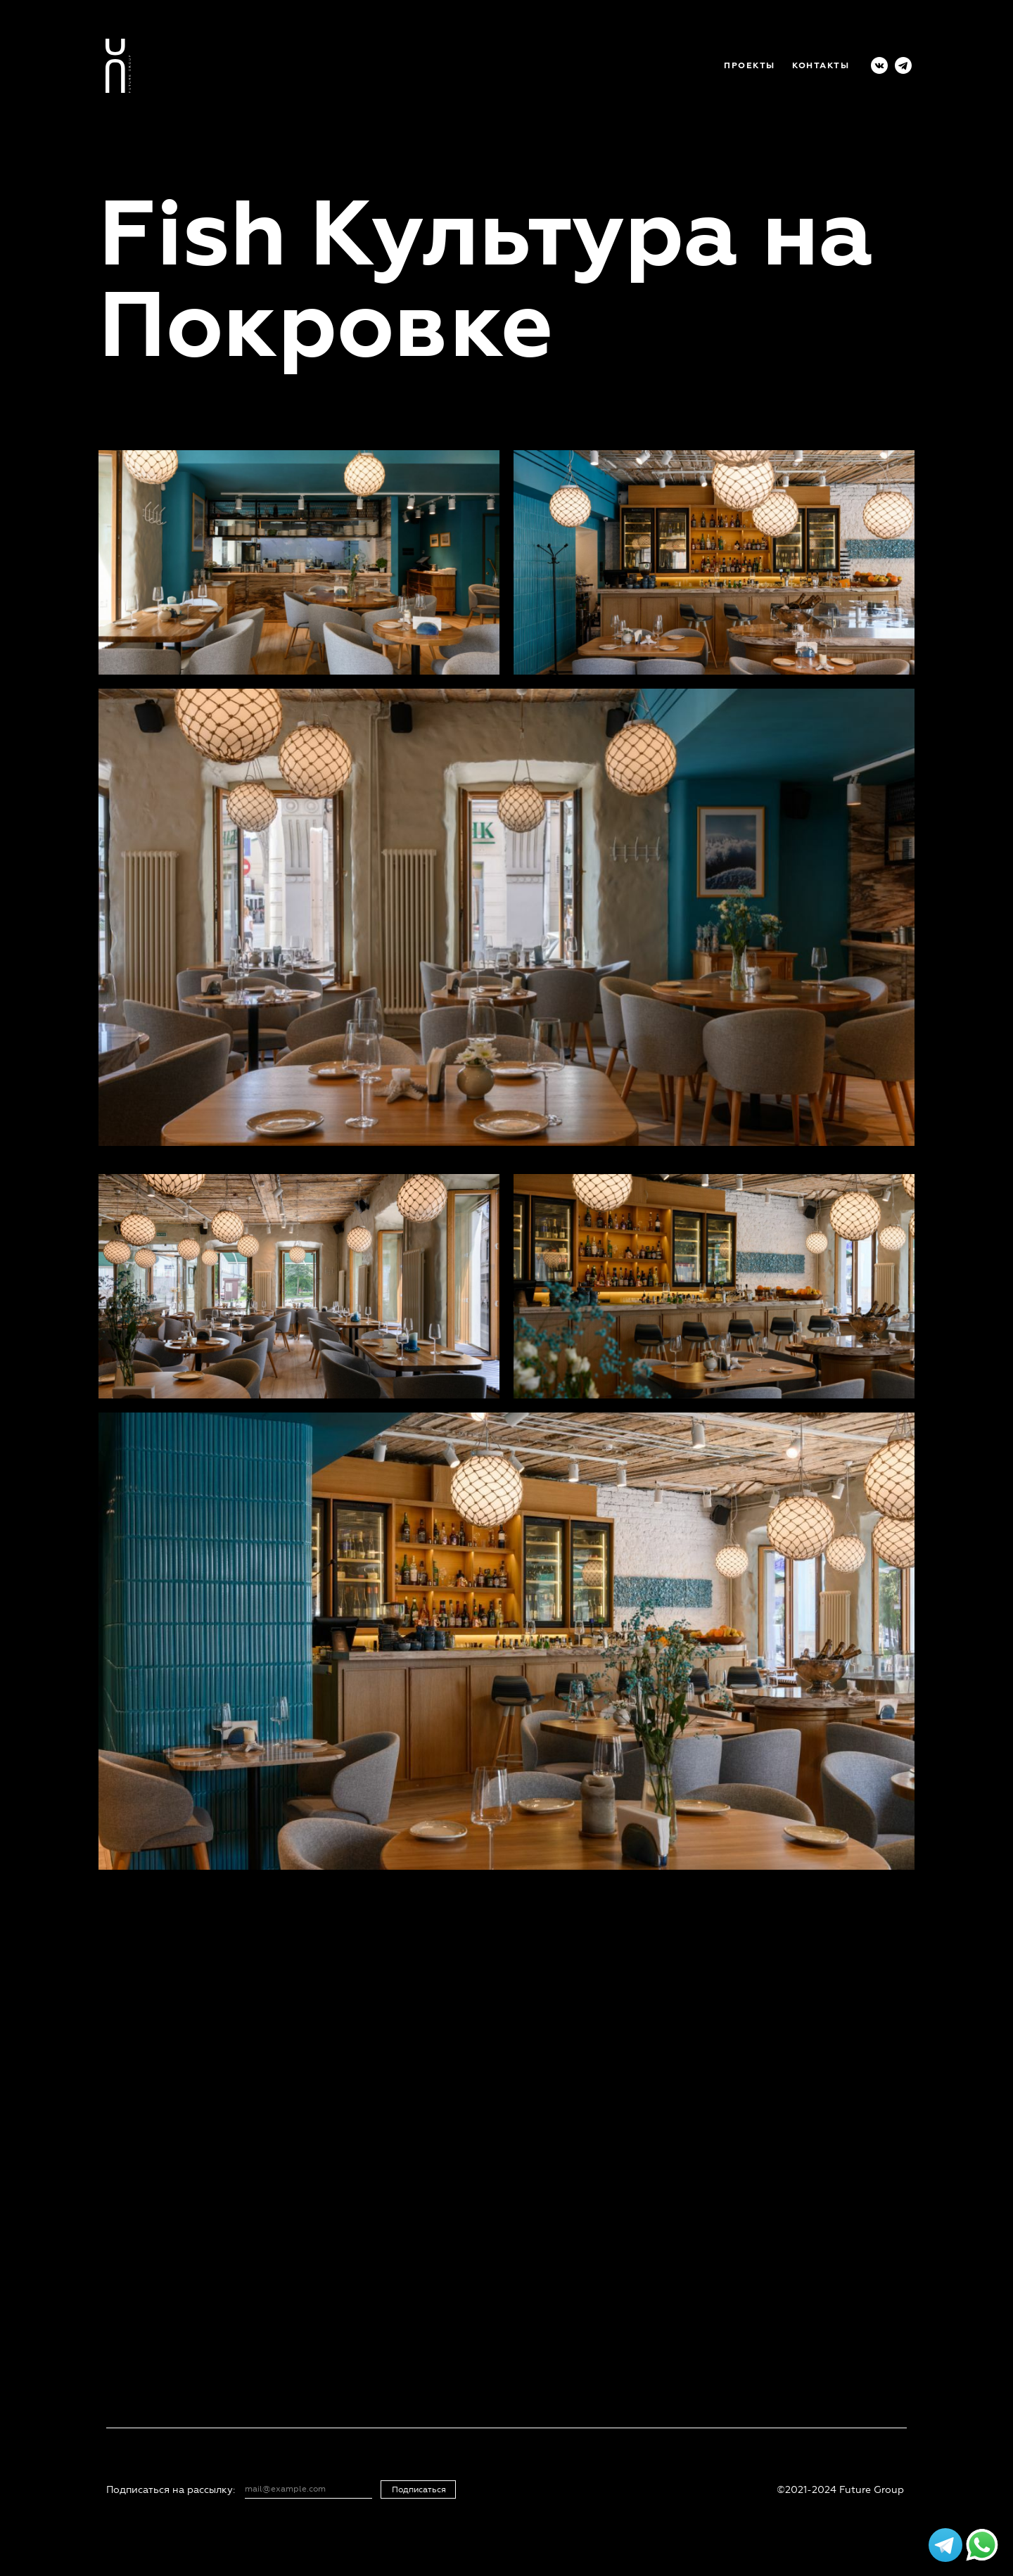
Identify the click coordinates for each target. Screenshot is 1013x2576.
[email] (306, 2489)
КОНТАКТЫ (820, 65)
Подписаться (419, 2490)
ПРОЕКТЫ (749, 65)
